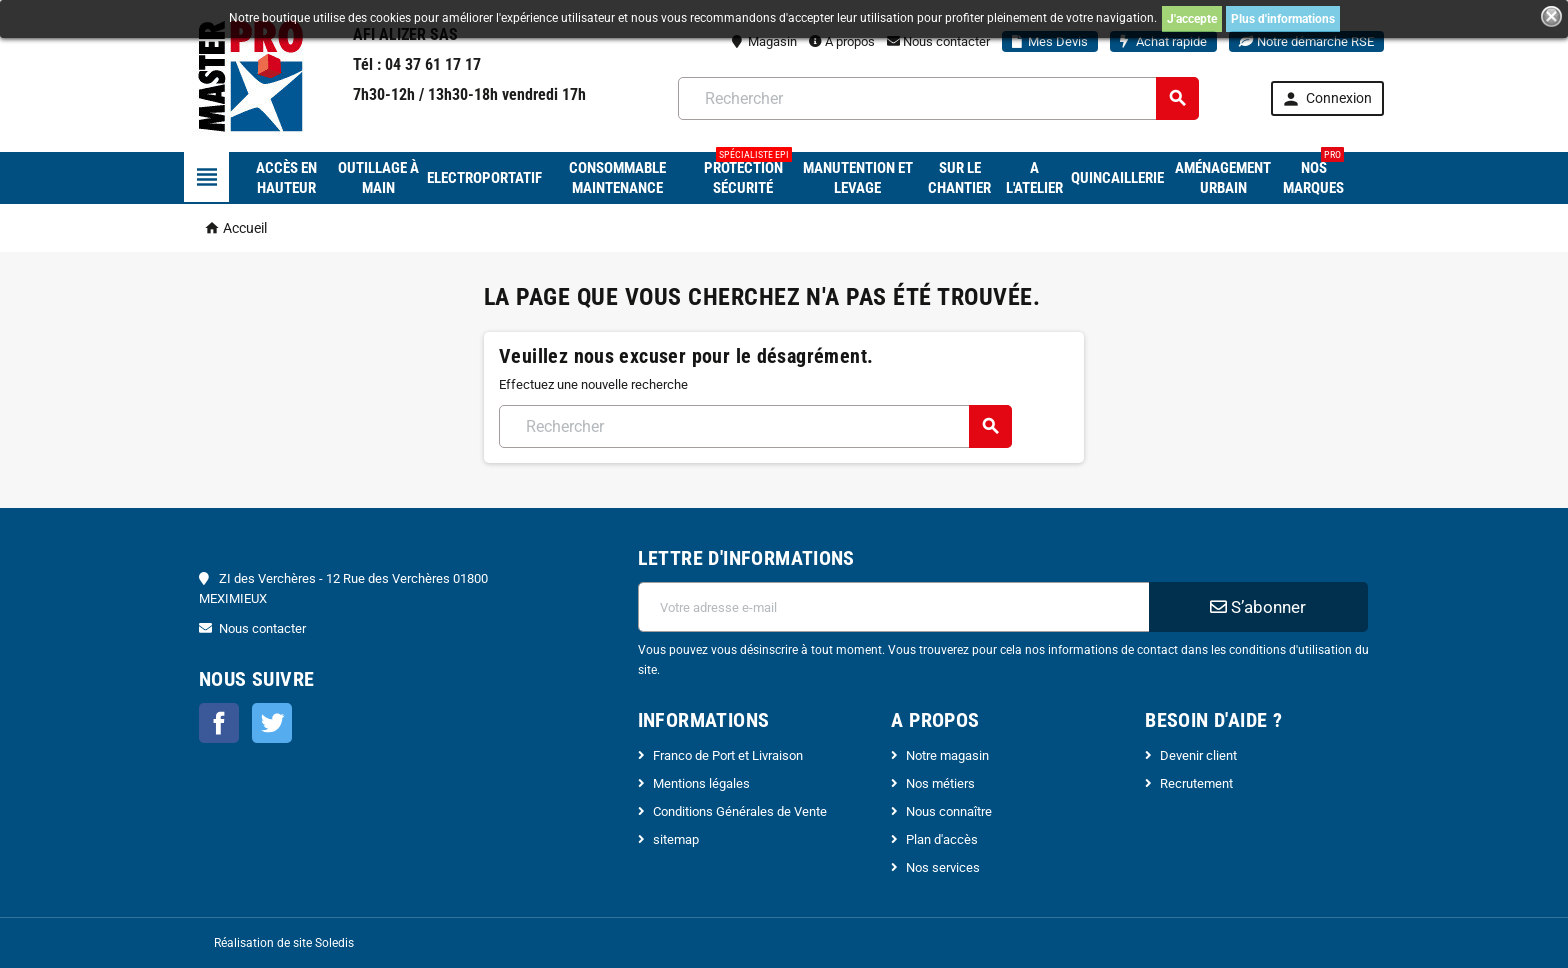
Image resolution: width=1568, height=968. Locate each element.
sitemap (676, 839)
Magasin (764, 41)
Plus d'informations (1283, 19)
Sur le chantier (959, 178)
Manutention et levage (858, 178)
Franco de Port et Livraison (728, 755)
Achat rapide (1163, 41)
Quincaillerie (1117, 178)
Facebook (219, 723)
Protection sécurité (748, 174)
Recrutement (1196, 783)
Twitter (272, 723)
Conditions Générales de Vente (740, 811)
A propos (842, 41)
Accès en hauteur (286, 178)
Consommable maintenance (617, 178)
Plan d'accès (942, 839)
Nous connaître (949, 811)
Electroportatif (484, 178)
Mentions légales (701, 783)
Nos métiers (940, 783)
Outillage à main (378, 178)
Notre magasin (947, 755)
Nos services (943, 867)
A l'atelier (1034, 178)
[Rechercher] (938, 98)
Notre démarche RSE (1306, 41)
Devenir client (1198, 755)
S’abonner (1258, 607)
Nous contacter (938, 41)
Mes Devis (1050, 41)
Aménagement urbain (1223, 178)
